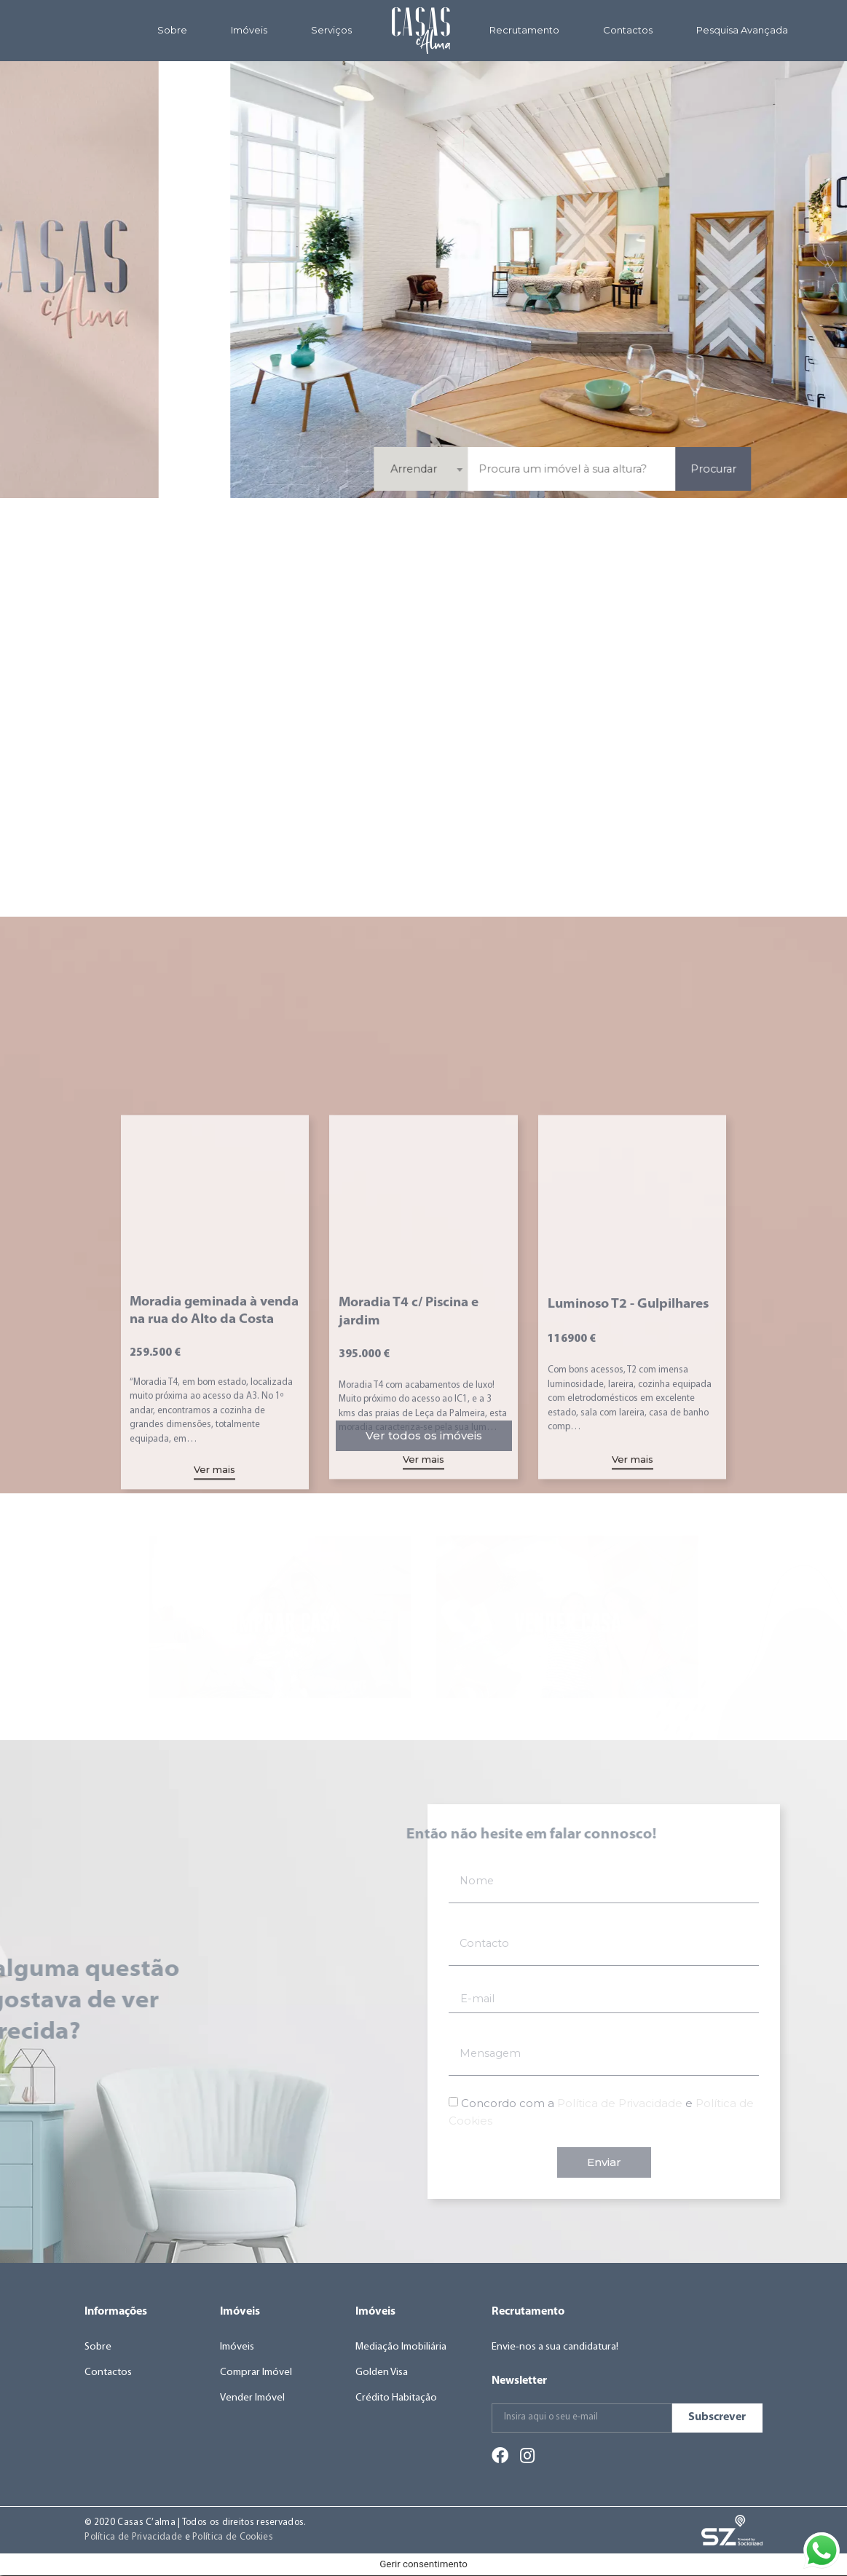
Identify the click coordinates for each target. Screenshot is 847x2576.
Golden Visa (381, 2372)
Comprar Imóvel (257, 2372)
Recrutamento (524, 30)
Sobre (172, 30)
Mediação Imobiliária (402, 2347)
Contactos (628, 30)
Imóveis (249, 30)
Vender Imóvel (253, 2398)
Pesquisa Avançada (742, 30)
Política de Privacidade (133, 2537)
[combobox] (662, 469)
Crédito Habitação (397, 2398)
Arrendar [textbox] (655, 468)
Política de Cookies (232, 2537)
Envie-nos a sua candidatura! (556, 2347)
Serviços (331, 30)
